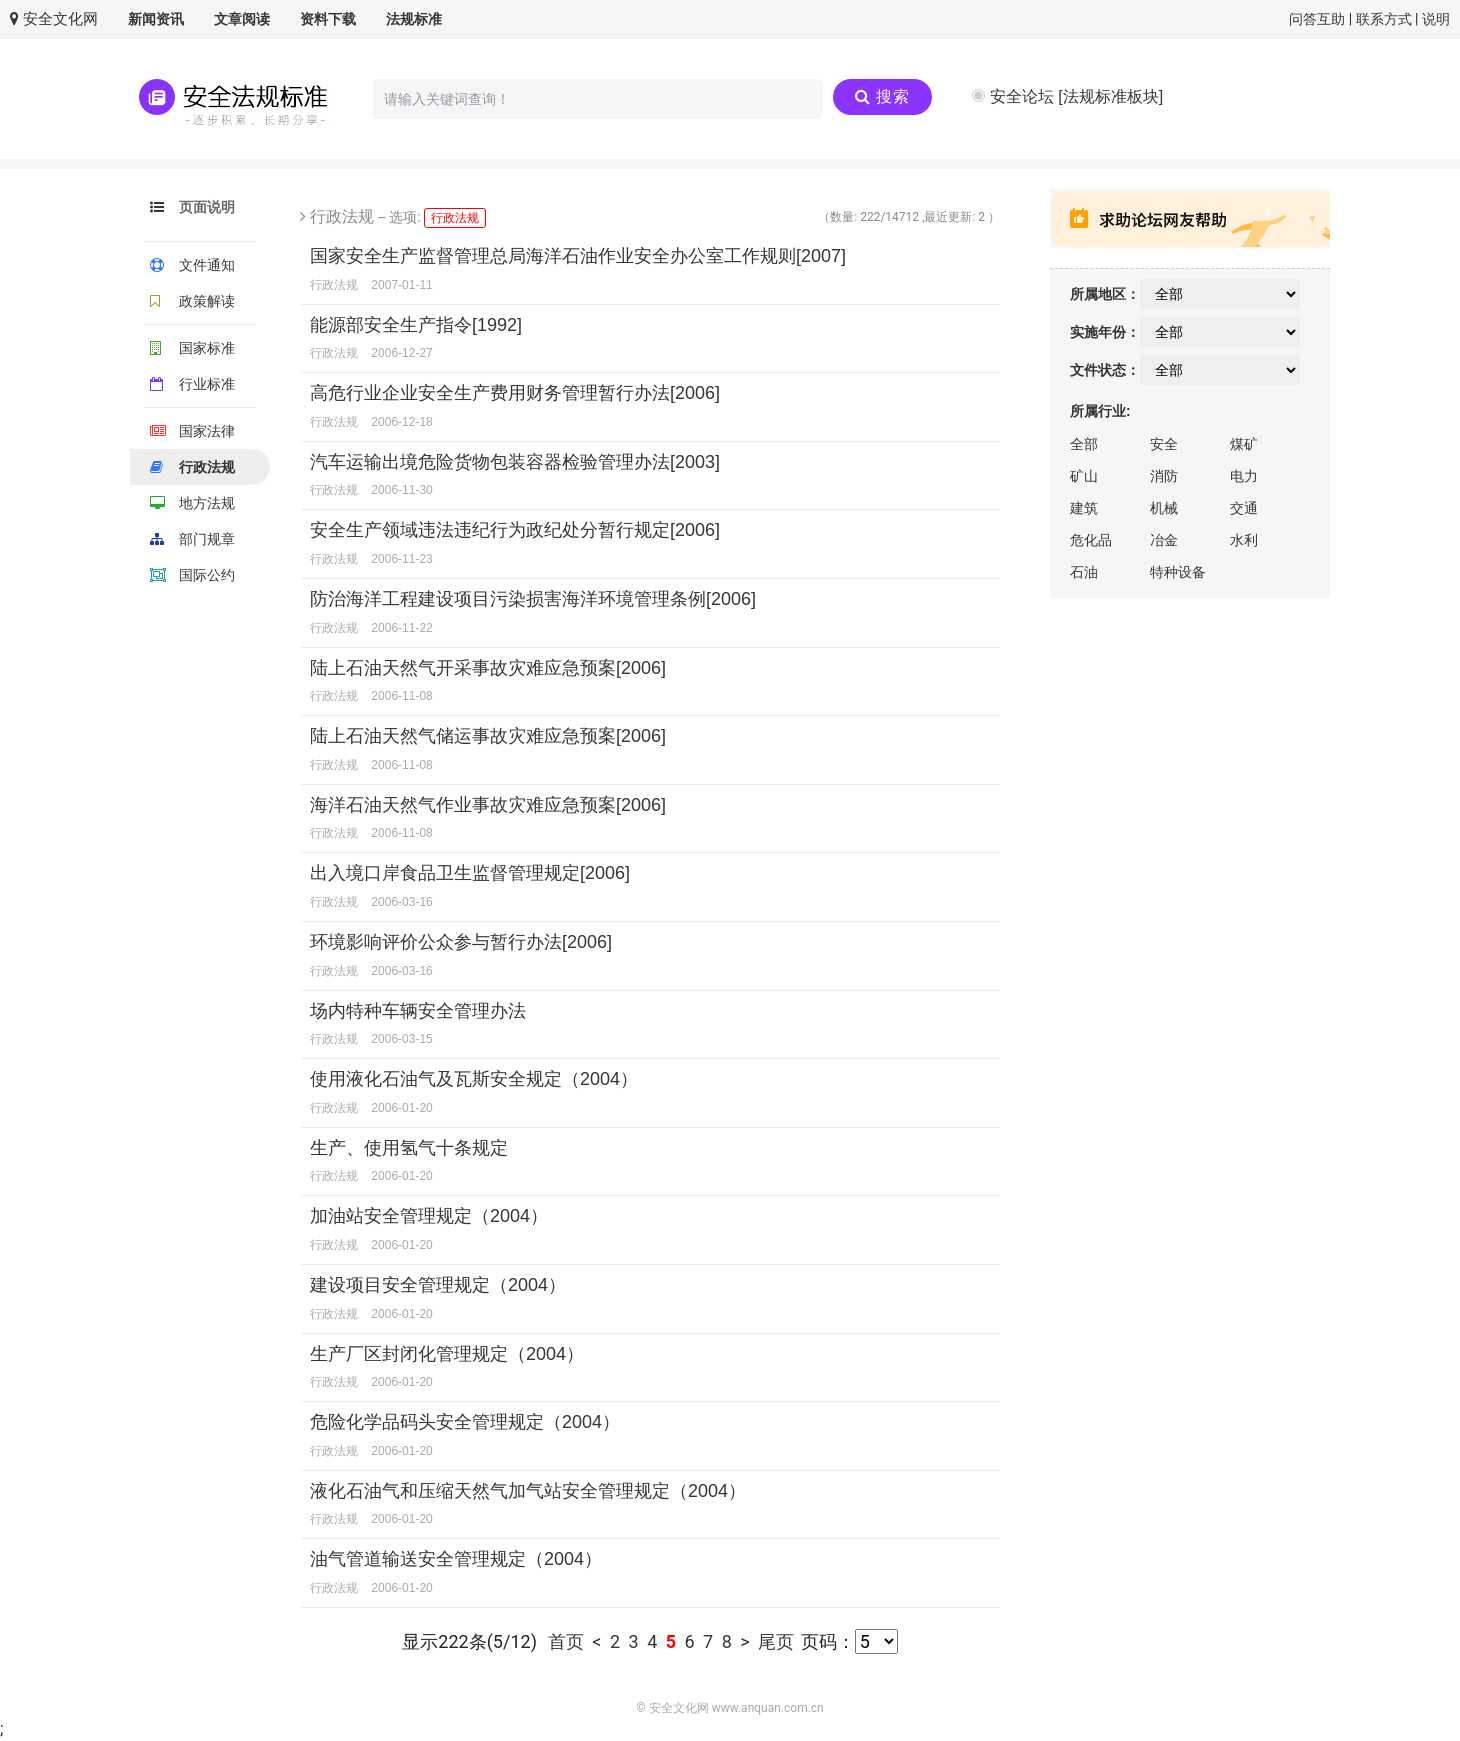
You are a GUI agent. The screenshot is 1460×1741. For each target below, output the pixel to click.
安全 (1164, 444)
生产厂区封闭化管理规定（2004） (447, 1354)
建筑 (1084, 508)
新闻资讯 (156, 19)
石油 (1084, 572)
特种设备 (1178, 572)
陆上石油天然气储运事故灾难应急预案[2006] (488, 736)
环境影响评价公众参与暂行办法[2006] (461, 942)
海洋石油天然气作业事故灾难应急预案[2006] (488, 805)
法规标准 (414, 19)
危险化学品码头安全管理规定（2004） (465, 1422)
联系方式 (1384, 19)
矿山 (1084, 476)
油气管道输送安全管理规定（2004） (456, 1559)
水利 (1244, 540)
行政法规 (458, 216)
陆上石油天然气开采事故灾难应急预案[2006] (488, 668)
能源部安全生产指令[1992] (416, 325)
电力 (1244, 476)
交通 (1244, 508)
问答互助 (1317, 19)
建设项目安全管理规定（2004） (438, 1285)
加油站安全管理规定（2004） (429, 1216)
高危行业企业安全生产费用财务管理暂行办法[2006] (515, 393)
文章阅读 (242, 19)
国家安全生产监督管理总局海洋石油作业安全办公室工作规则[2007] (578, 256)
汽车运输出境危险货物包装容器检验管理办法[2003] (515, 462)
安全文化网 (54, 19)
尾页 (776, 1641)
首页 (568, 1641)
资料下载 (328, 19)
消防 (1164, 476)
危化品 (1091, 540)
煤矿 (1244, 444)
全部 (1084, 444)
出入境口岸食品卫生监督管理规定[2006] (470, 873)
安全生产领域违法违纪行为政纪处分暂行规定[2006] (515, 530)
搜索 (882, 96)
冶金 (1164, 540)
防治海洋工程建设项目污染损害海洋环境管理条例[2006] (533, 599)
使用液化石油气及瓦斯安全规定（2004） (474, 1079)
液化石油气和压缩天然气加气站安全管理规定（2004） (528, 1491)
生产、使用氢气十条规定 (409, 1148)
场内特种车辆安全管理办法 (418, 1011)
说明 (1436, 19)
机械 (1164, 508)
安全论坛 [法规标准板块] (1076, 96)
